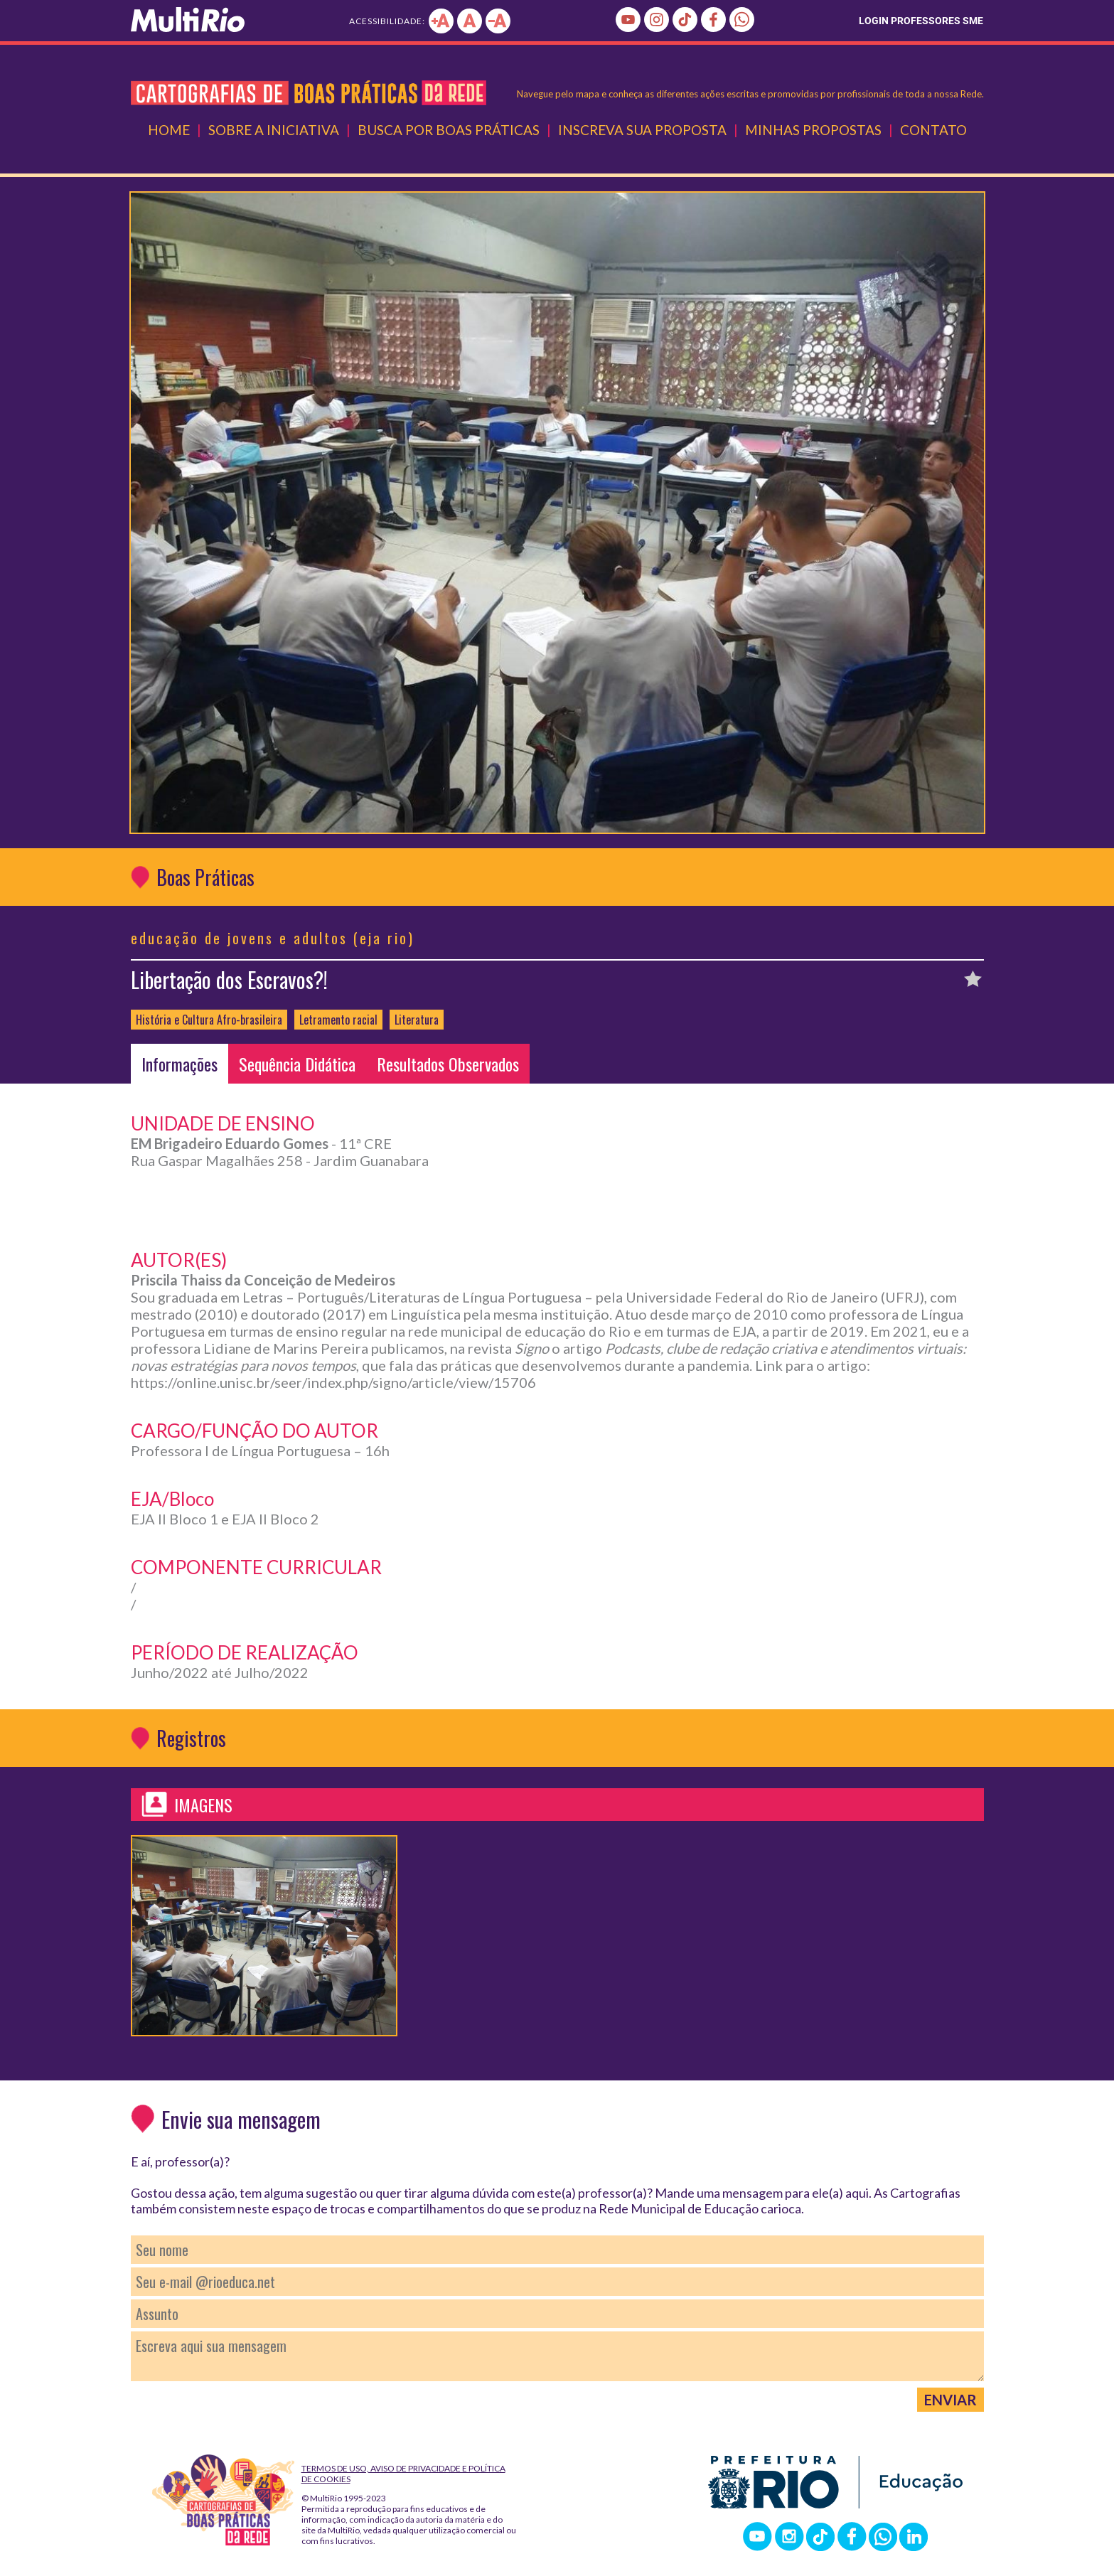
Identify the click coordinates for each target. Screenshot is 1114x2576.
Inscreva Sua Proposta (642, 130)
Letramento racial (338, 1019)
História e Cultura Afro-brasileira (209, 1019)
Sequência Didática (297, 1063)
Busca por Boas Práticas (449, 130)
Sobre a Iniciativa (273, 130)
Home (169, 130)
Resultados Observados (448, 1063)
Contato (933, 130)
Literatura (417, 1019)
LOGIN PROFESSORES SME (921, 20)
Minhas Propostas (813, 130)
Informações (179, 1063)
